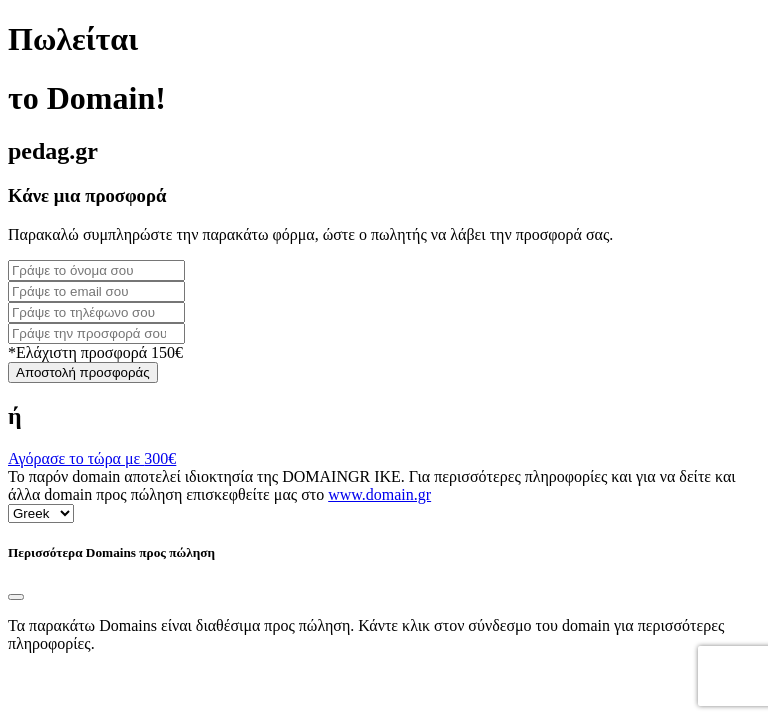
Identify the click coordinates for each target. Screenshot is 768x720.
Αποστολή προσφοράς (83, 372)
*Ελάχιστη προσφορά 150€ (95, 352)
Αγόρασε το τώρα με (92, 458)
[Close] (16, 597)
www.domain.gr (379, 494)
